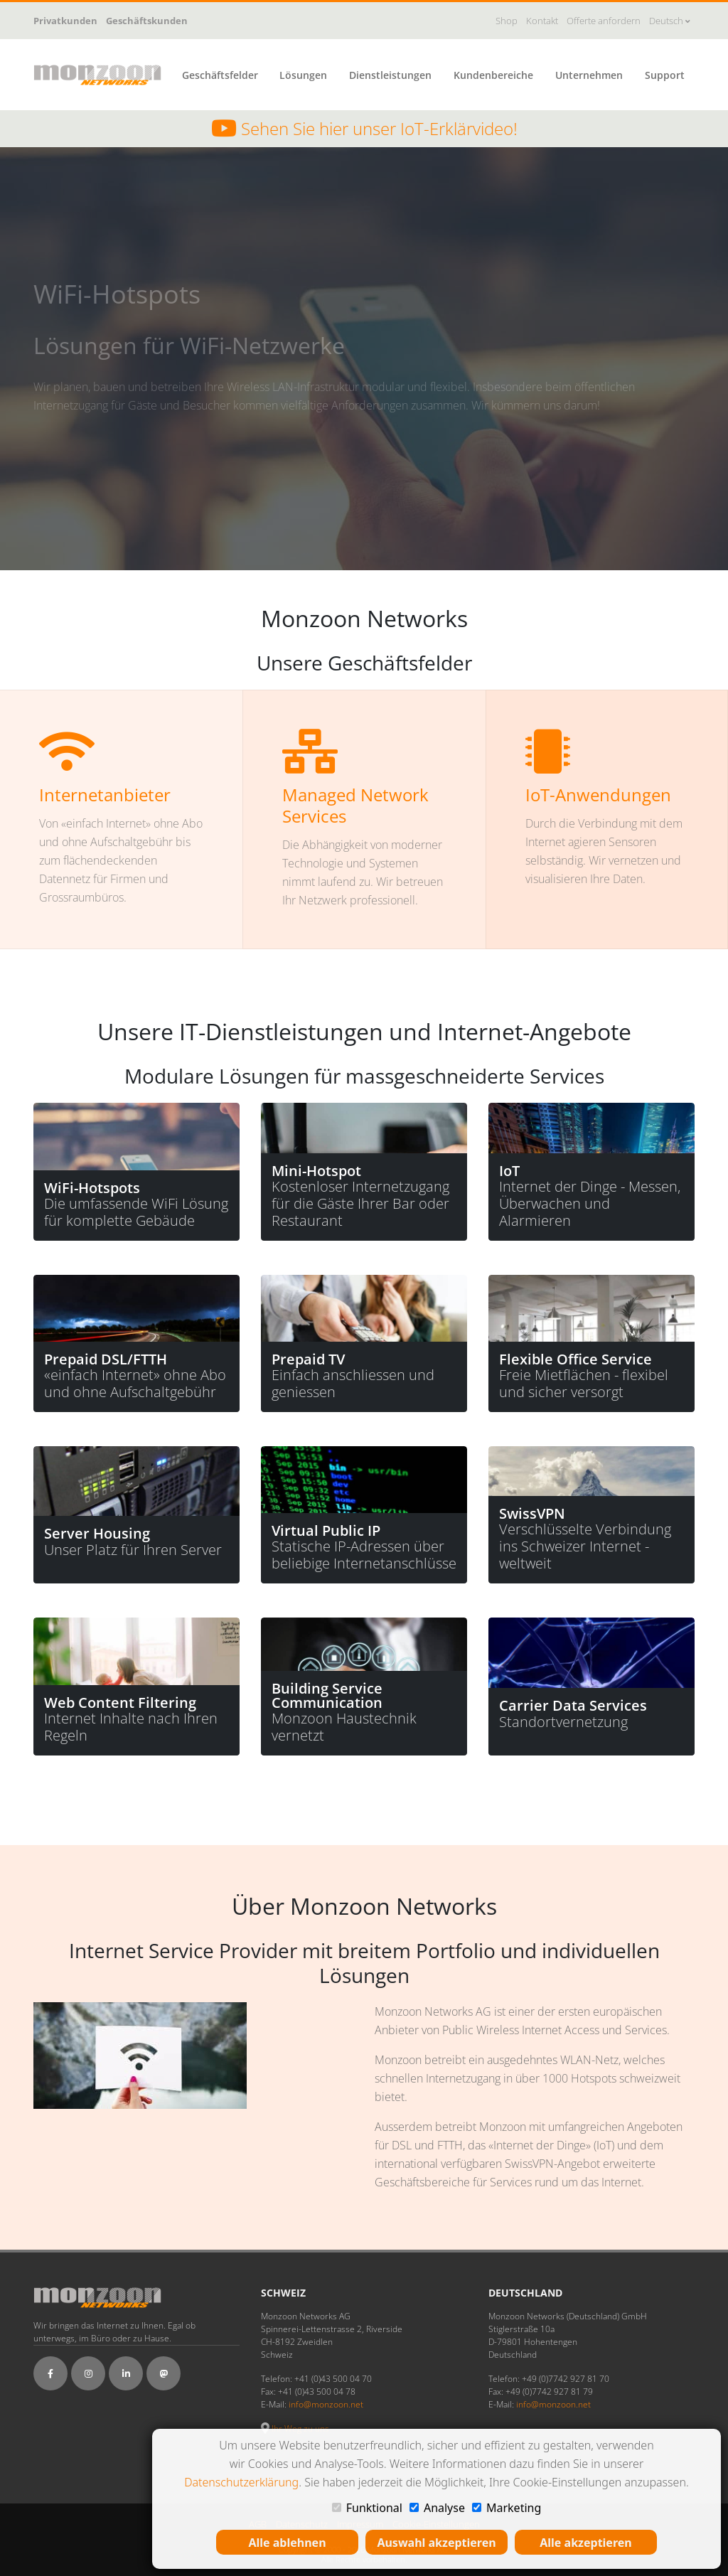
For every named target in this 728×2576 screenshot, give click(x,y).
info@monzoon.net (326, 2404)
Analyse (437, 2508)
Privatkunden (65, 20)
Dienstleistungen (390, 75)
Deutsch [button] (669, 20)
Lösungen (303, 75)
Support (665, 75)
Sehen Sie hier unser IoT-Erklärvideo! (364, 128)
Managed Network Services (355, 805)
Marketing (506, 2508)
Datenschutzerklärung (241, 2482)
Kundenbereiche (493, 75)
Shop (507, 20)
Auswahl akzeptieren (436, 2542)
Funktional (367, 2508)
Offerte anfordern (604, 20)
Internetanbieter (105, 794)
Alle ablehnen (287, 2542)
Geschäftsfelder (220, 75)
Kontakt (542, 20)
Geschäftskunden (147, 20)
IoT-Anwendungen (598, 794)
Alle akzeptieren (585, 2542)
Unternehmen (589, 75)
